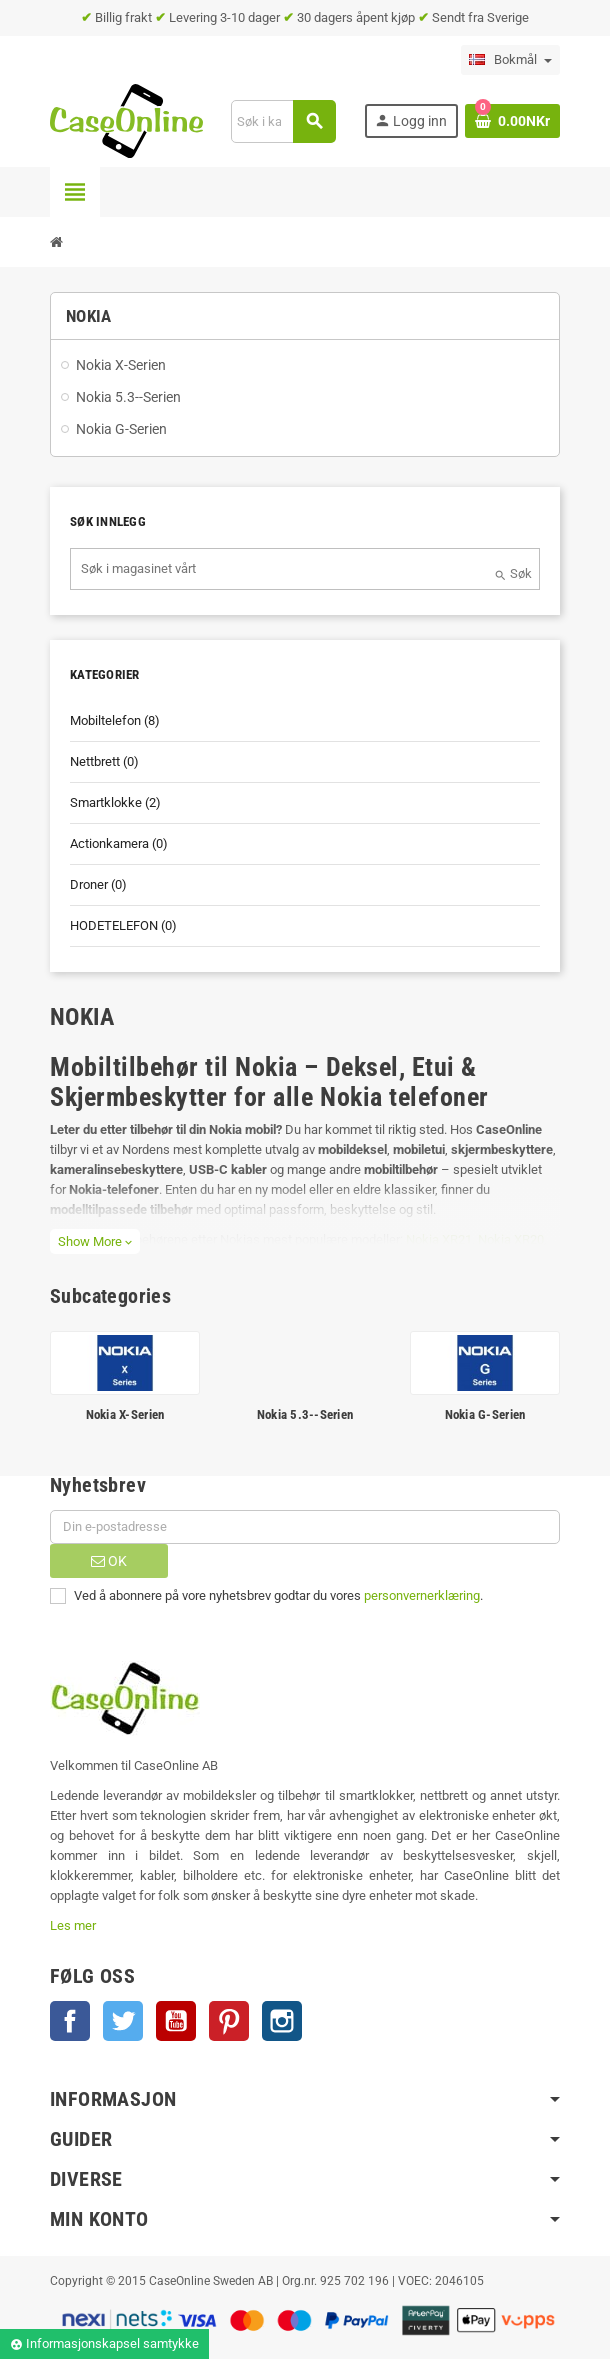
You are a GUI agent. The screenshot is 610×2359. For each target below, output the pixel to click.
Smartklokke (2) (115, 802)
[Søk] (282, 121)
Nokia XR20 (511, 1239)
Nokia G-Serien (485, 1414)
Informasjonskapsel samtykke (104, 2343)
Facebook (70, 2021)
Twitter (123, 2021)
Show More (95, 1241)
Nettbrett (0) (104, 761)
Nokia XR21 (439, 1239)
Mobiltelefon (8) (115, 720)
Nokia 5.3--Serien (305, 1414)
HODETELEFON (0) (123, 925)
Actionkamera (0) (119, 843)
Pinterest (229, 2021)
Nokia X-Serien (125, 1414)
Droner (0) (98, 884)
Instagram (282, 2021)
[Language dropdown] (510, 60)
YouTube (176, 2021)
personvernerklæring (422, 1595)
